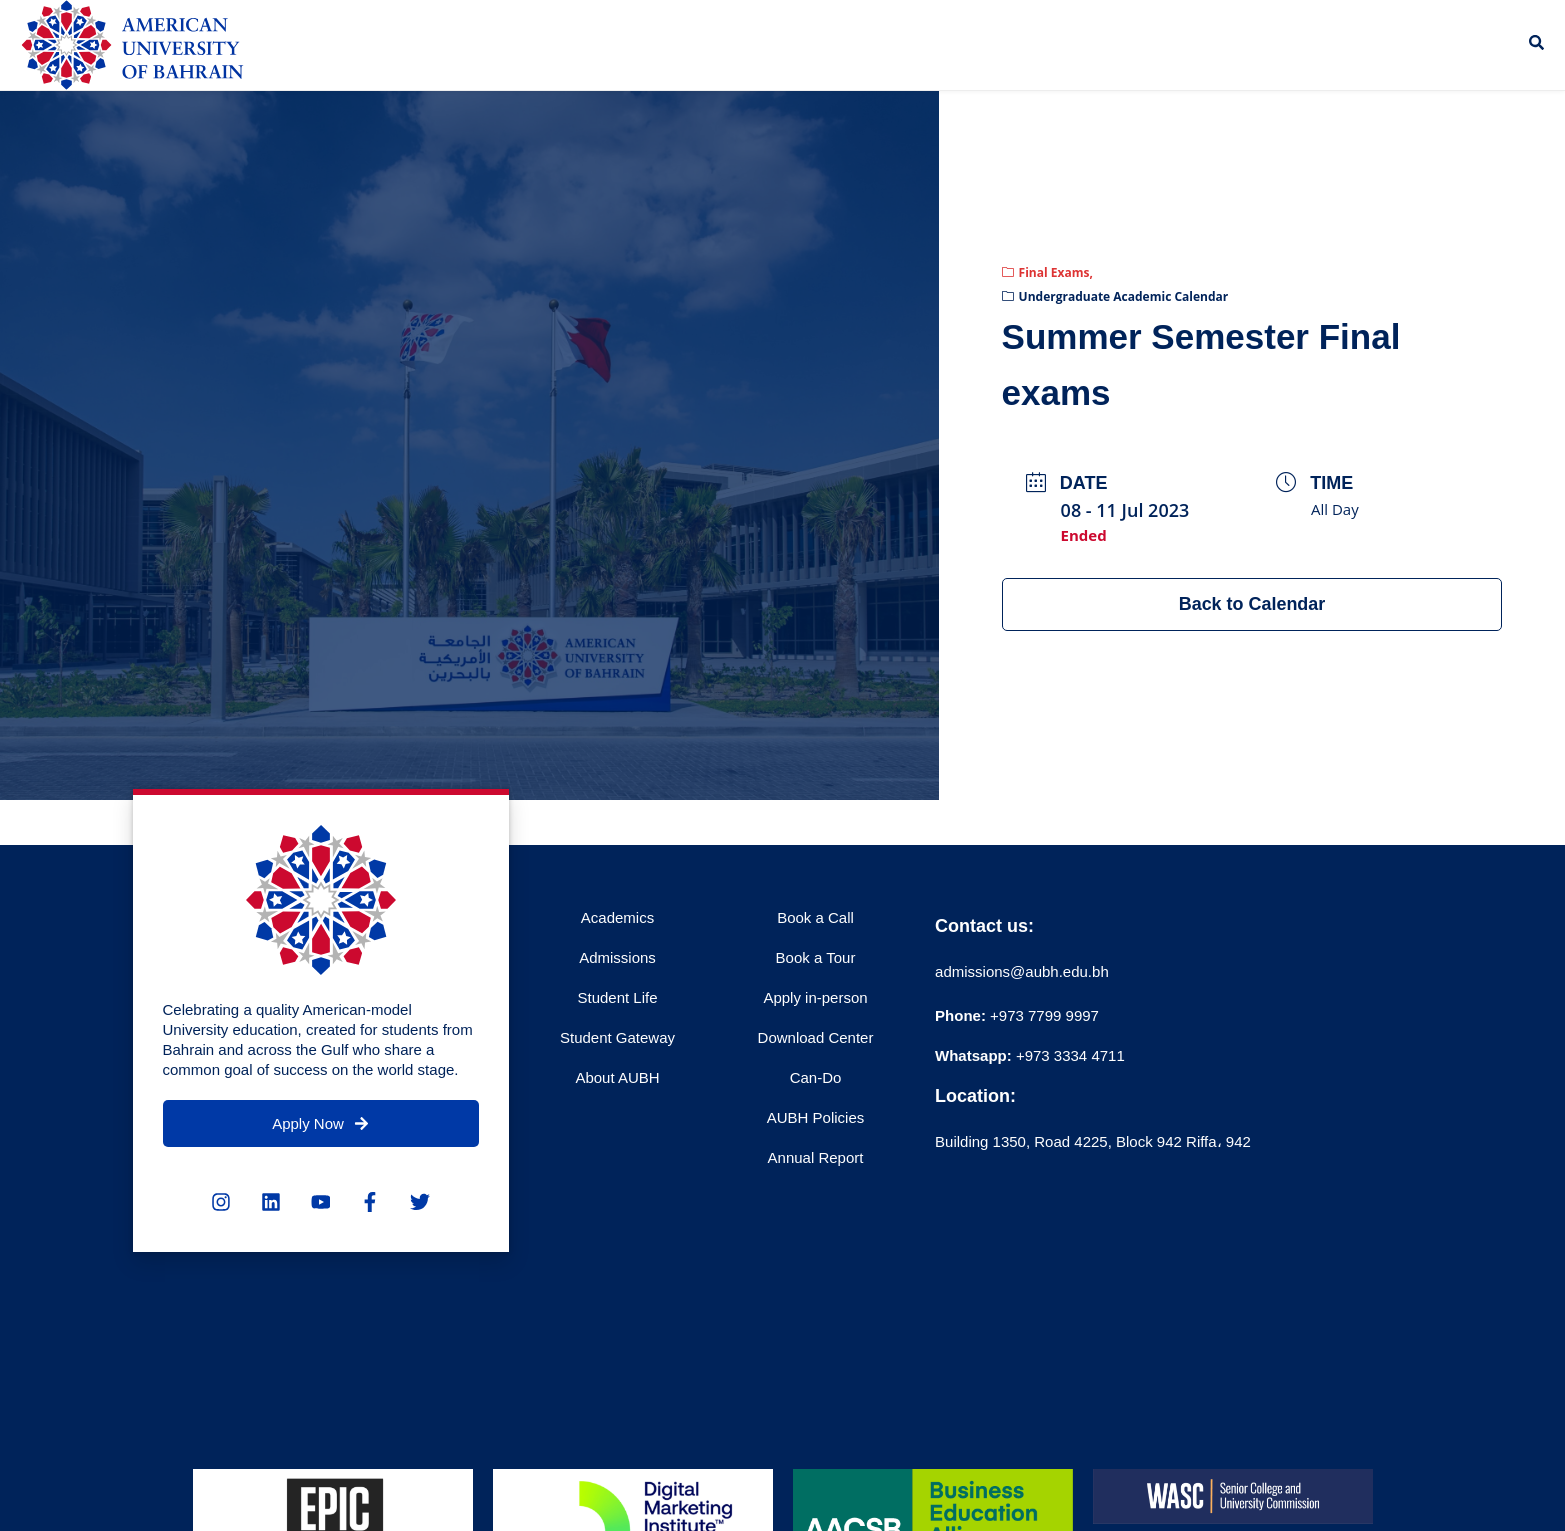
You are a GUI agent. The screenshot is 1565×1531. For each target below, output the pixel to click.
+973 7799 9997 (1017, 1015)
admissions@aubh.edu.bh (1022, 971)
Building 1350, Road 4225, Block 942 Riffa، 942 (1093, 1141)
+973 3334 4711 (1068, 1055)
